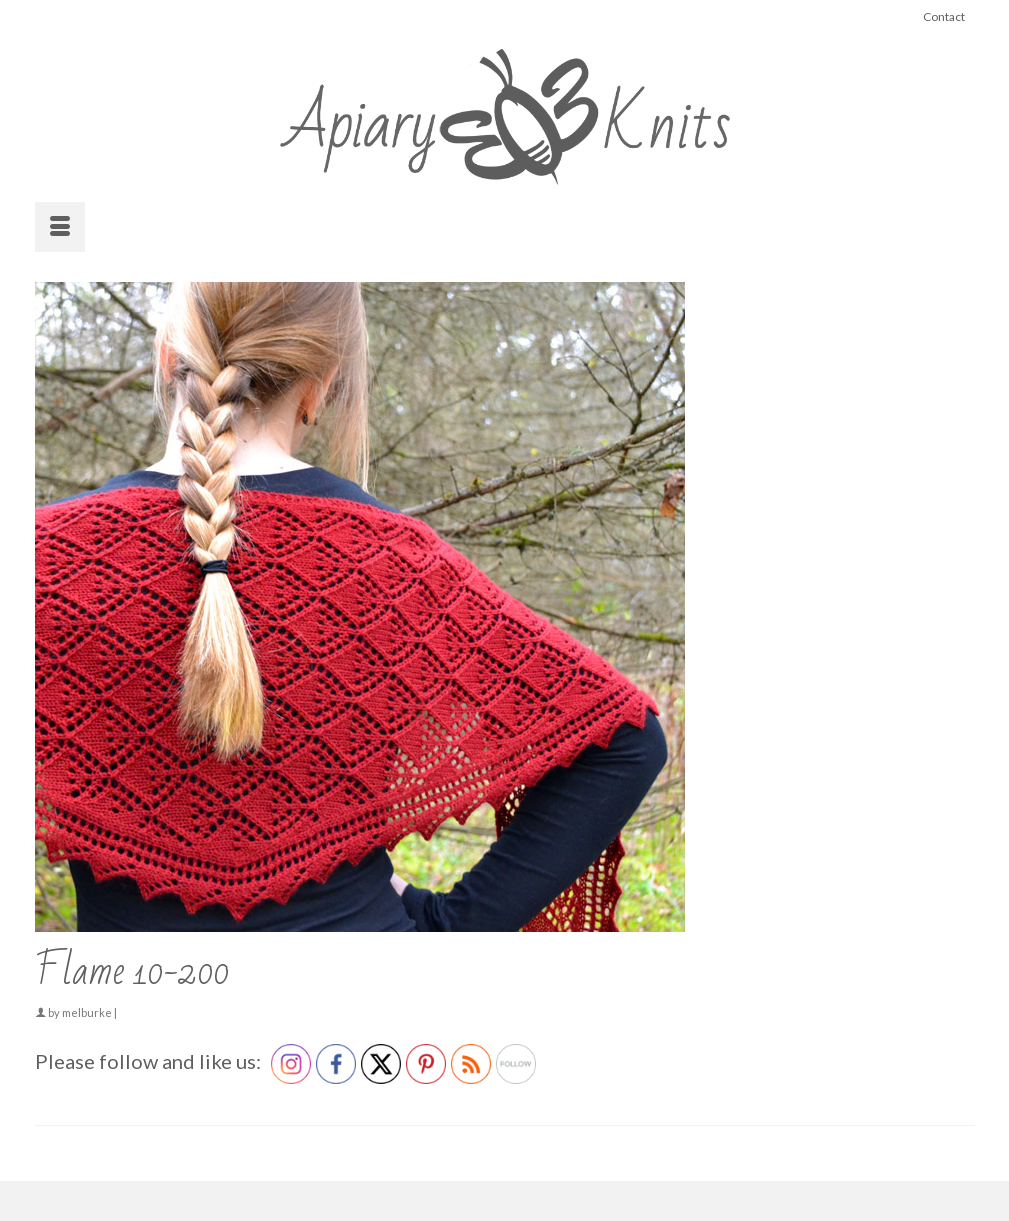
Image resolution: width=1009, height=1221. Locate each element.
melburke (87, 1012)
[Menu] (60, 227)
